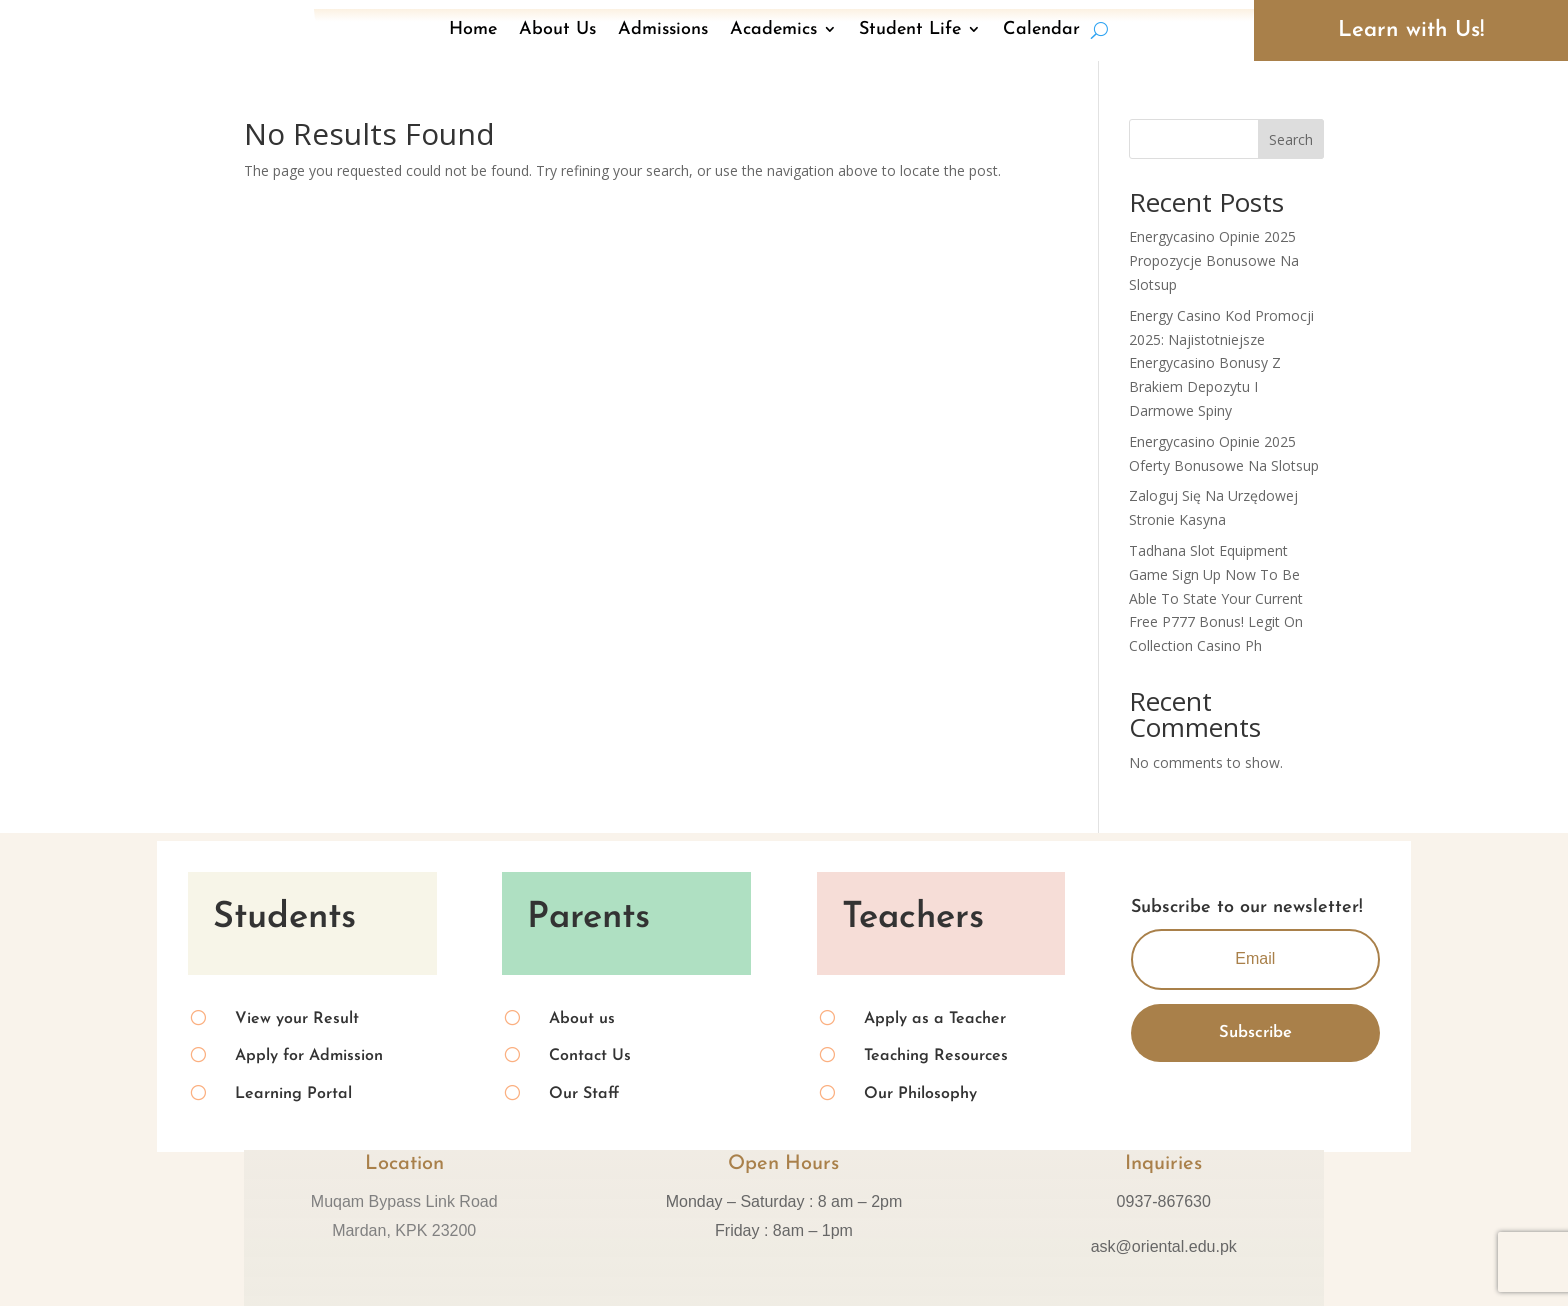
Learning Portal (293, 1094)
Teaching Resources (936, 1056)
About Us (557, 29)
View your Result (297, 1019)
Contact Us (590, 1056)
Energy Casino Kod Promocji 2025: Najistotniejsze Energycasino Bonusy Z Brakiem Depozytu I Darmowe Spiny (1221, 363)
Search (1291, 139)
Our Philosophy (920, 1094)
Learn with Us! (1411, 30)
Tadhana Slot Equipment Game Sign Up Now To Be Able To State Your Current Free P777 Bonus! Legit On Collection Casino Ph (1216, 598)
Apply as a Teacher (935, 1019)
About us (582, 1019)
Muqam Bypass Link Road (404, 1201)
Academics (773, 29)
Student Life (910, 29)
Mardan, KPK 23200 (404, 1230)
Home (473, 29)
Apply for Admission (309, 1056)
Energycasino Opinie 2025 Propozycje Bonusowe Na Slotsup (1214, 260)
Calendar (1041, 29)
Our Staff (584, 1094)
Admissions (663, 29)
